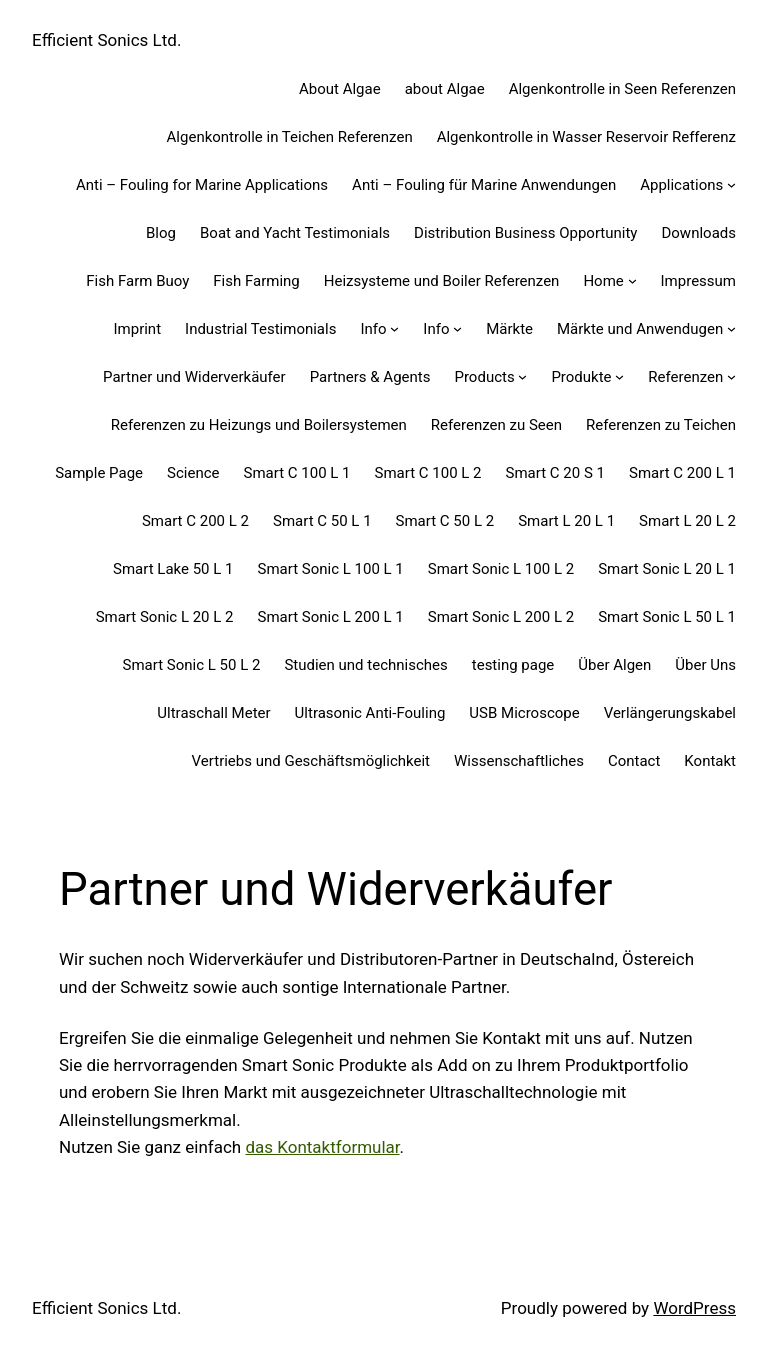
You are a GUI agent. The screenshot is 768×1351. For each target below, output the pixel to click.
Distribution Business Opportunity (525, 233)
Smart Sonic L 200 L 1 (331, 617)
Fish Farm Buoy (137, 281)
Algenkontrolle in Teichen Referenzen (290, 137)
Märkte (509, 329)
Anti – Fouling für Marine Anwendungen (484, 185)
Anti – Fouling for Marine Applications (202, 185)
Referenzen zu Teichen (661, 425)
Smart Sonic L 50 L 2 (192, 665)
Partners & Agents (370, 377)
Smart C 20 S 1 (555, 473)
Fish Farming (256, 281)
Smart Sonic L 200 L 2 (501, 617)
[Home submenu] (632, 280)
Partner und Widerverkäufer (194, 377)
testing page (513, 665)
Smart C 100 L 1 (296, 473)
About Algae (340, 89)
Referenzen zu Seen (496, 425)
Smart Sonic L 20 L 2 (165, 617)
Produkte (581, 377)
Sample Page (99, 473)
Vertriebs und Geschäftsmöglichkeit (311, 761)
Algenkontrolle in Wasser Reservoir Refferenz (586, 137)
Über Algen (614, 665)
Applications (681, 185)
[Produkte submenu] (619, 376)
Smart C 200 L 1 (682, 473)
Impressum (698, 281)
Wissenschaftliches (519, 761)
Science (193, 473)
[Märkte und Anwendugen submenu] (731, 328)
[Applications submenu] (731, 184)
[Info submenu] (394, 328)
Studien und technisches (365, 665)
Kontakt (710, 761)
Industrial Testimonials (260, 329)
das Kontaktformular (322, 1147)
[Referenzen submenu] (731, 376)
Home (603, 281)
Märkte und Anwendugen (640, 329)
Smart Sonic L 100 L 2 (501, 569)
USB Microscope (524, 713)
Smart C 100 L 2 (428, 473)
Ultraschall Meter (213, 713)
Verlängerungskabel (670, 713)
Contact (634, 761)
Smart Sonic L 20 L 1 (667, 569)
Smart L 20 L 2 (687, 521)
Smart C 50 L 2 (445, 521)
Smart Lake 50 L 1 (173, 569)
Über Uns (705, 665)
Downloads (698, 233)
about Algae (445, 89)
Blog (161, 233)
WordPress (694, 1308)
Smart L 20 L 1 (566, 521)
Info (373, 329)
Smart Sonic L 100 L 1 (331, 569)
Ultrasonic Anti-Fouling (370, 713)
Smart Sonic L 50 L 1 (667, 617)
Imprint (137, 329)
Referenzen (685, 377)
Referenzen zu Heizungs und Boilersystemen (259, 425)
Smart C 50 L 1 (322, 521)
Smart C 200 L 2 (195, 521)
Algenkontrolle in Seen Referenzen (622, 89)
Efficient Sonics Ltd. (106, 40)
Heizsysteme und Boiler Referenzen (442, 281)
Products (484, 377)
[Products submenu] (522, 376)
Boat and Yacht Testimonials (295, 233)
